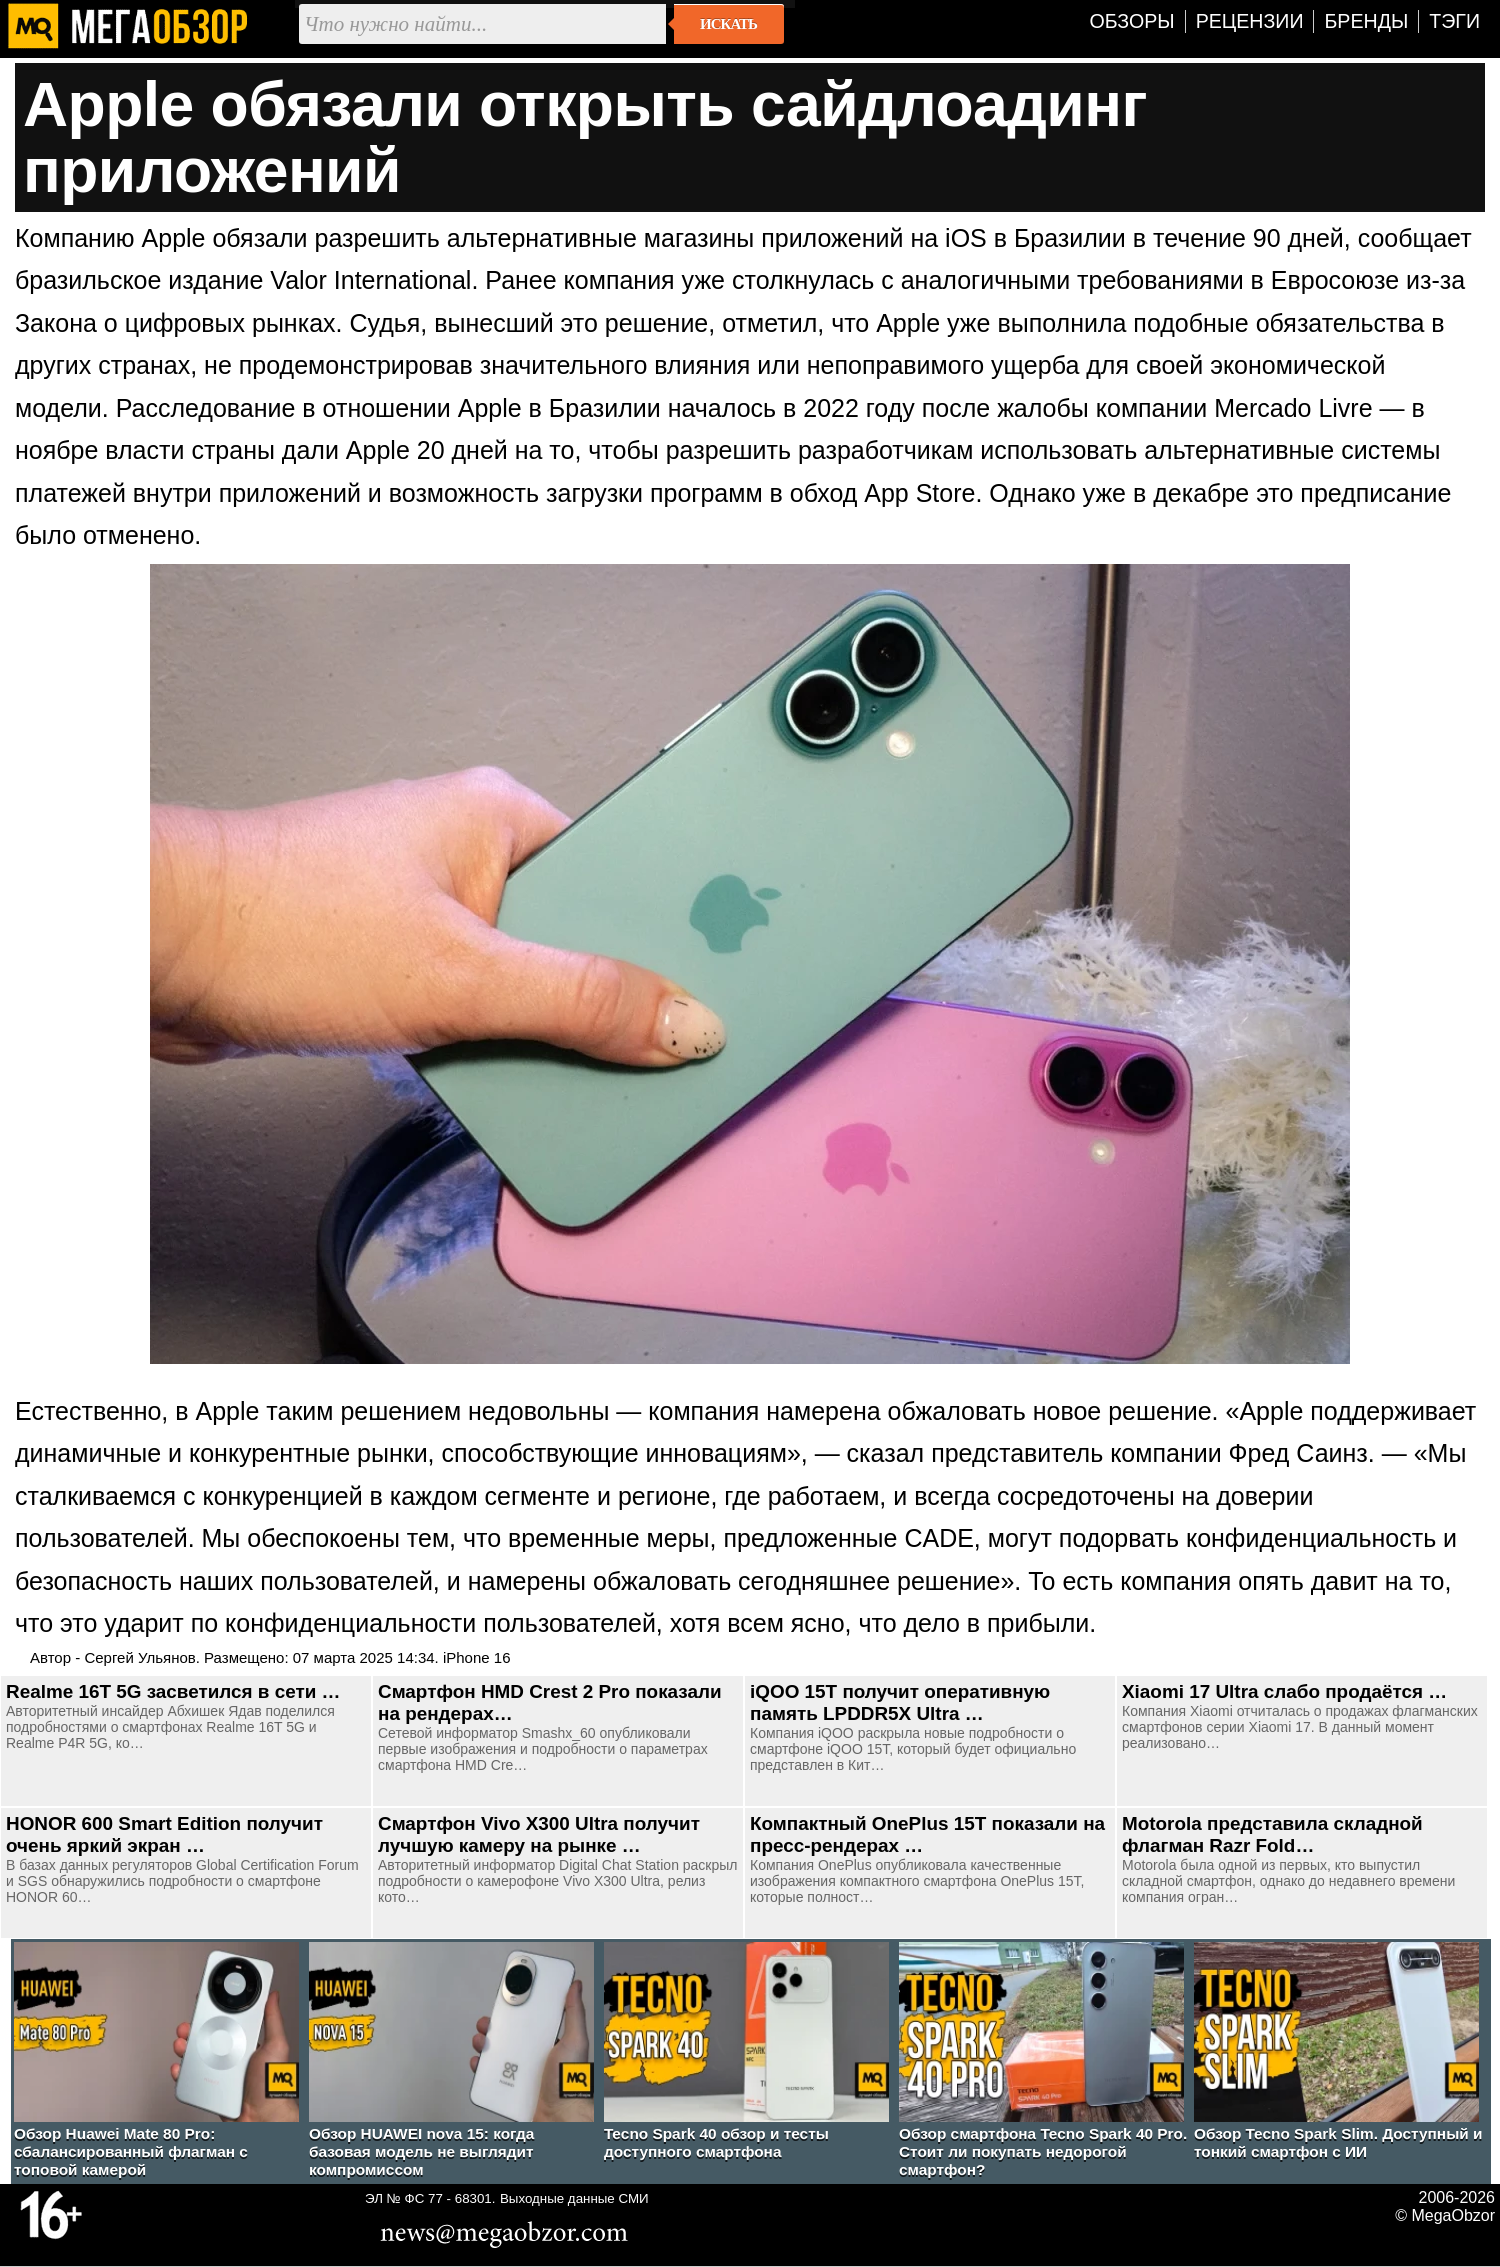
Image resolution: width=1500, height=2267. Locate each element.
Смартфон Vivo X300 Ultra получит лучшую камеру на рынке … (539, 1834)
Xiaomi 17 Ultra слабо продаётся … (1284, 1691)
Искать (728, 24)
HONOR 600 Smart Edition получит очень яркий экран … (164, 1834)
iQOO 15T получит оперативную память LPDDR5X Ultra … (900, 1702)
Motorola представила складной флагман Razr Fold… (1272, 1834)
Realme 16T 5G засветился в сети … (173, 1691)
